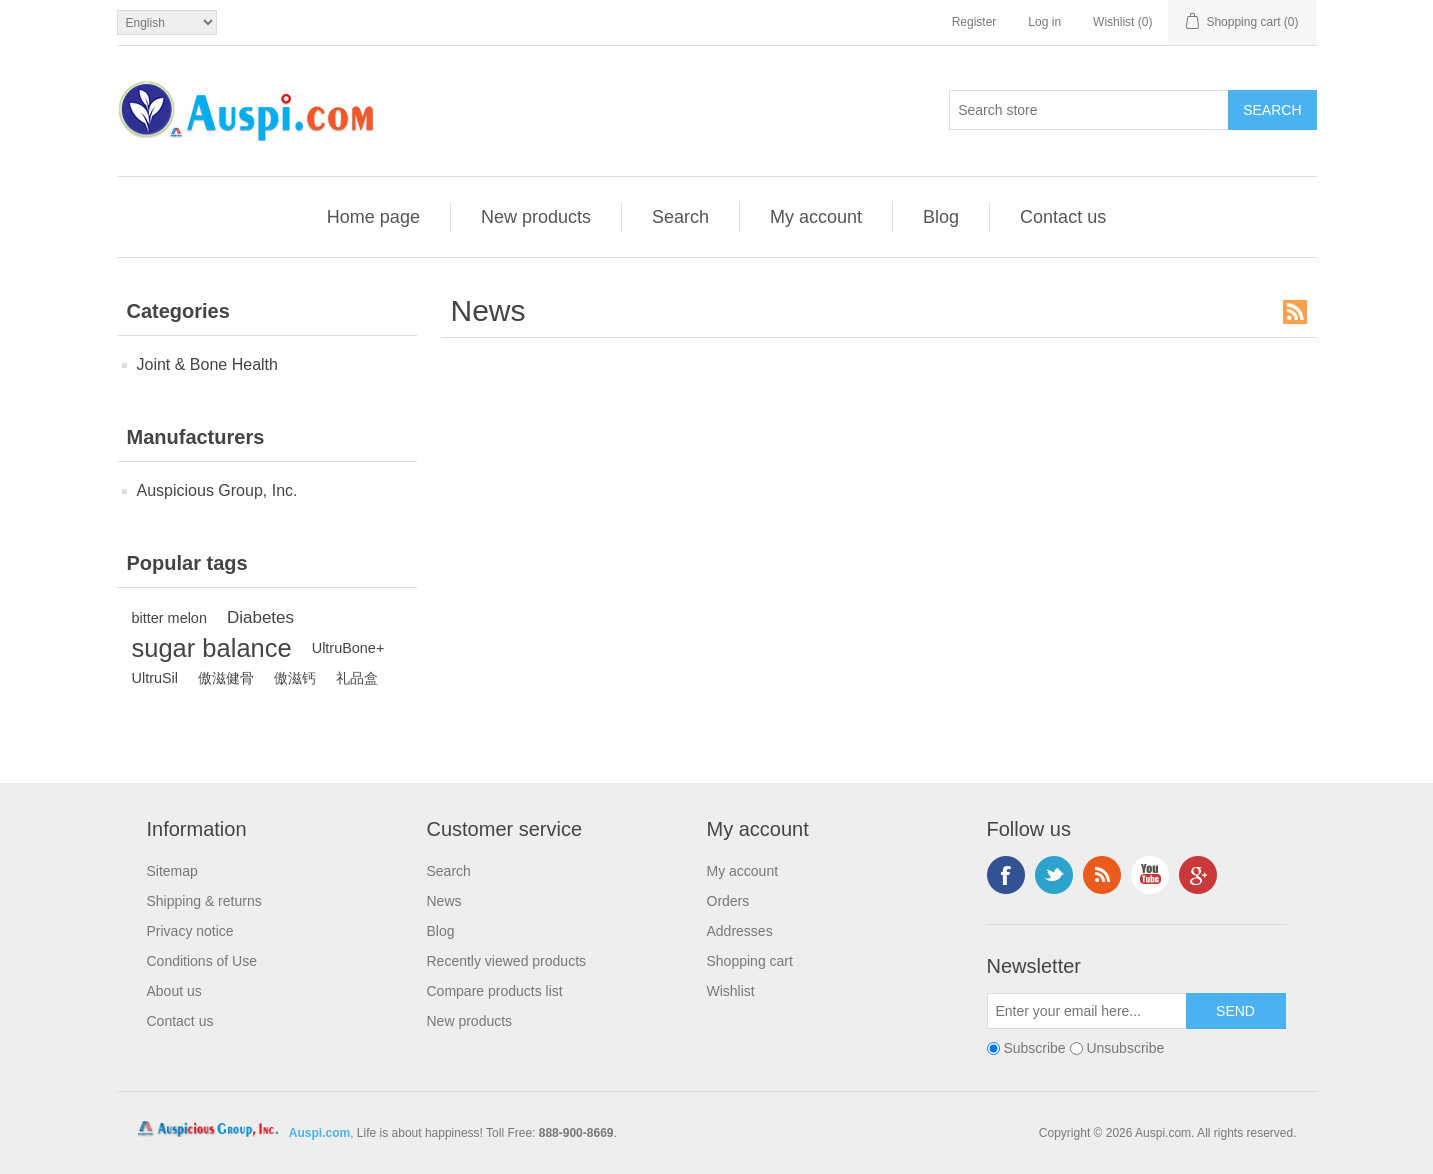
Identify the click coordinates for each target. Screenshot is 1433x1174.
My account (816, 217)
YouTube (1150, 875)
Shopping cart (750, 961)
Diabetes (260, 617)
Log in (1044, 22)
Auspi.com (319, 1133)
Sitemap (172, 871)
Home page (373, 217)
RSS (1295, 312)
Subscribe (1034, 1048)
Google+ (1198, 875)
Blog (941, 217)
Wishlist (731, 991)
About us (174, 991)
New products (536, 217)
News (444, 901)
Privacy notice (190, 931)
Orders (728, 901)
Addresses (740, 931)
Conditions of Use (202, 961)
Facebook (1006, 875)
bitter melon (169, 618)
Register (974, 22)
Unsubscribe (1125, 1048)
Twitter (1054, 875)
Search (680, 217)
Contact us (1063, 217)
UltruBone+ (348, 648)
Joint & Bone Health (207, 364)
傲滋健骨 (226, 678)
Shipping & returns (204, 901)
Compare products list (495, 991)
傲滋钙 (295, 678)
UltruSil (155, 678)
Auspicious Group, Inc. (217, 490)
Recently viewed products (507, 961)
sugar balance (212, 648)
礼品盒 (357, 678)
